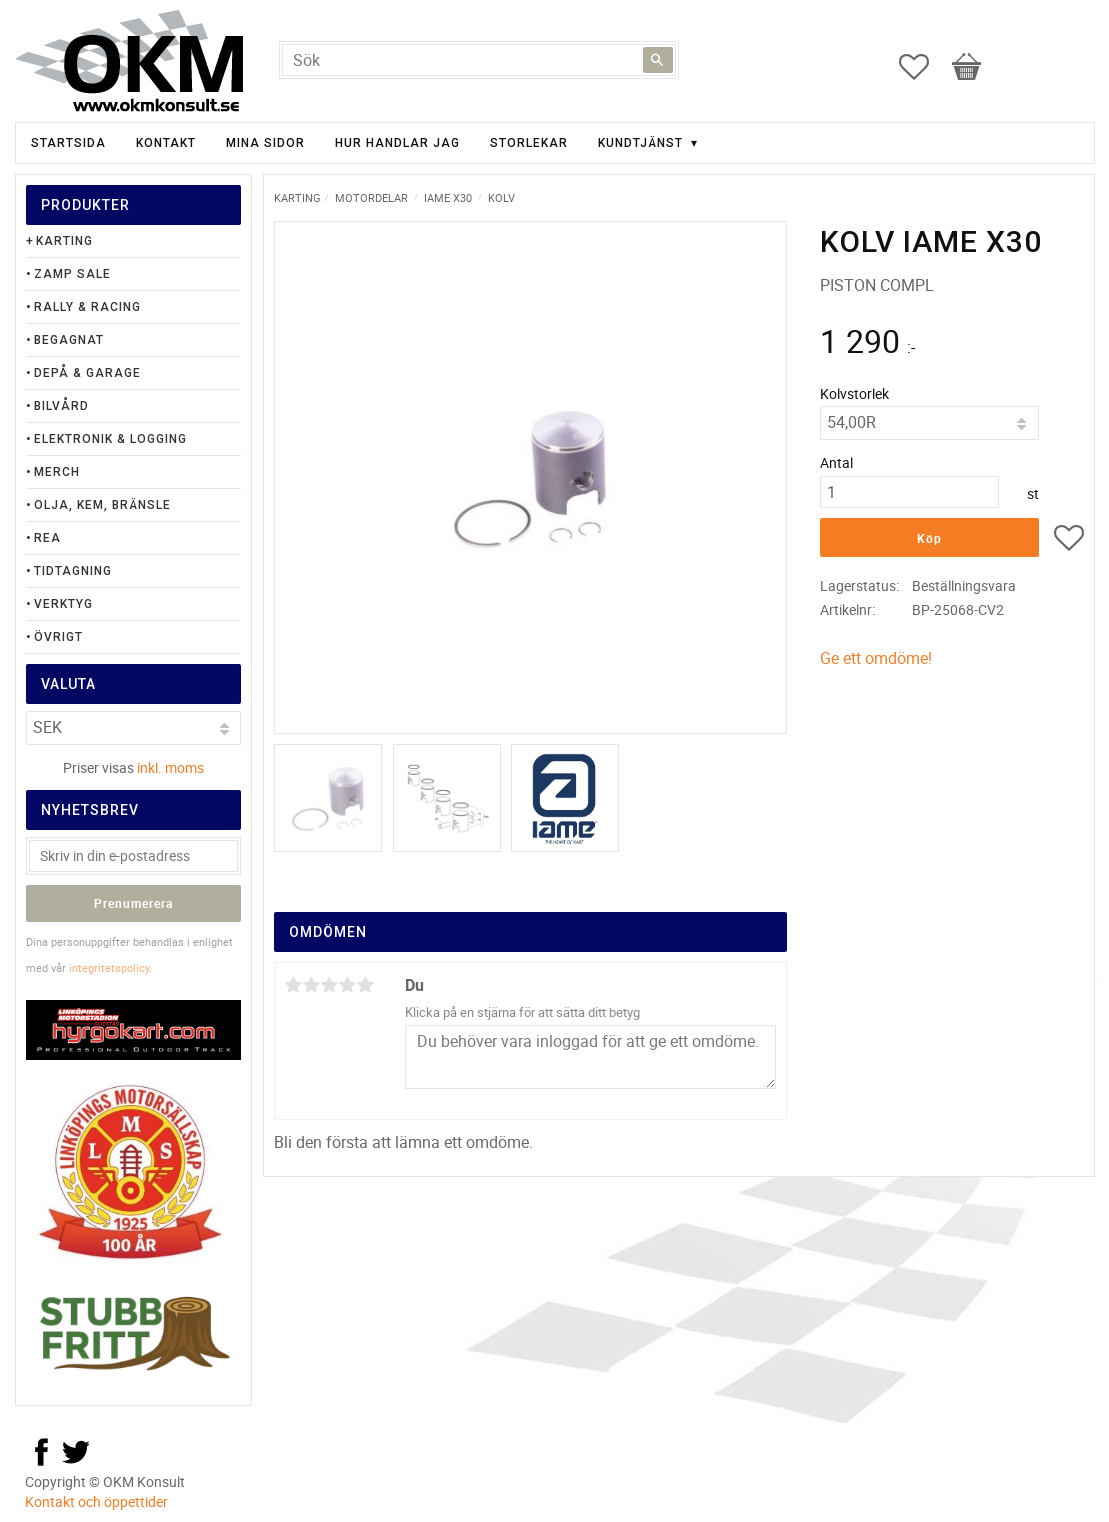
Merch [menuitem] (57, 472)
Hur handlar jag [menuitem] (397, 143)
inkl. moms (170, 767)
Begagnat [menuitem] (69, 340)
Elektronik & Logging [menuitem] (110, 439)
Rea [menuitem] (47, 538)
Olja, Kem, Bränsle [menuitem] (102, 505)
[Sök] (658, 60)
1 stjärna (294, 985)
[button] (924, 67)
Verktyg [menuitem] (63, 604)
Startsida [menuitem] (68, 143)
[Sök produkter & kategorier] (479, 60)
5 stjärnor (366, 985)
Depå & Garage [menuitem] (87, 373)
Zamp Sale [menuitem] (72, 274)
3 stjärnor (330, 985)
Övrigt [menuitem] (58, 637)
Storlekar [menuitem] (529, 143)
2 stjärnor (312, 985)
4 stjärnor (348, 985)
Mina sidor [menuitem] (265, 143)
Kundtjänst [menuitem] (640, 143)
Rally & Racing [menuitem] (87, 307)
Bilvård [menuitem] (61, 406)
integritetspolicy (109, 967)
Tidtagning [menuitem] (73, 571)
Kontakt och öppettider (96, 1501)
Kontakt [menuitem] (166, 143)
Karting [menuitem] (64, 241)
